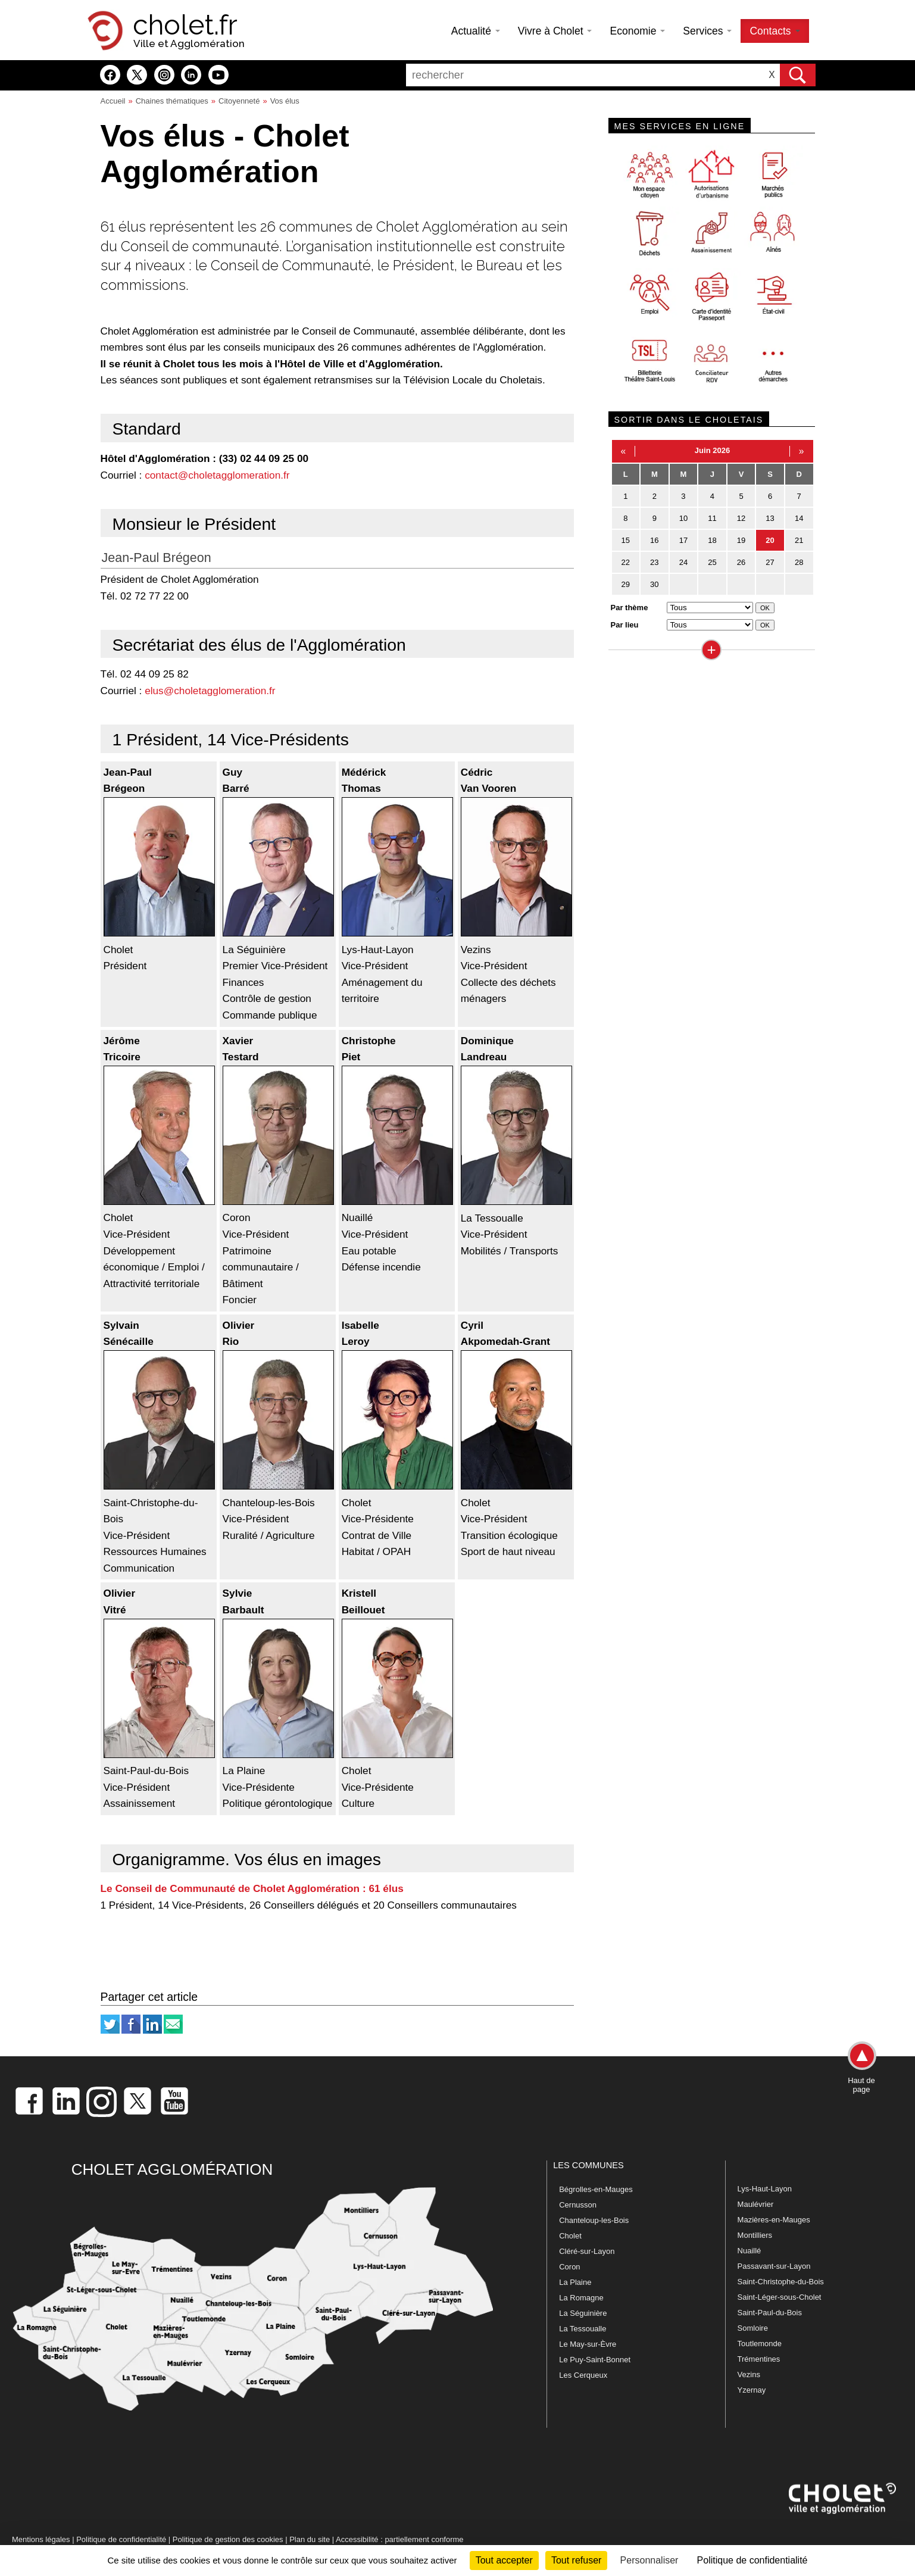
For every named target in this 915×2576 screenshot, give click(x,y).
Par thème (629, 607)
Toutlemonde (760, 2343)
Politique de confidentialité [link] (752, 2560)
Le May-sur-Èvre (587, 2344)
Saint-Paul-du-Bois (770, 2312)
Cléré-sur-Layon (586, 2251)
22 (626, 562)
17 (683, 540)
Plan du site (309, 2539)
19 (741, 540)
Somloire (753, 2328)
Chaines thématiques (172, 100)
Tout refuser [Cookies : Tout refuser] (576, 2560)
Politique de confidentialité (121, 2539)
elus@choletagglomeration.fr (210, 691)
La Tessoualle (582, 2328)
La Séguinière (583, 2313)
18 (712, 540)
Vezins (749, 2374)
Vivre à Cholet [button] (555, 31)
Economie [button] (637, 31)
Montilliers (755, 2235)
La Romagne (581, 2297)
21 (799, 540)
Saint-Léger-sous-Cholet (780, 2297)
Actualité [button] (475, 31)
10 (683, 518)
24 (683, 562)
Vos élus (284, 100)
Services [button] (707, 31)
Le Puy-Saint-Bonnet (594, 2359)
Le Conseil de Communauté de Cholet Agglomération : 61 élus (252, 1888)
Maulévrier (756, 2204)
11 (712, 518)
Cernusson (578, 2204)
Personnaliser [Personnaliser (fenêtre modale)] (649, 2560)
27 (770, 562)
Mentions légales (41, 2539)
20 (770, 540)
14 (799, 518)
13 (770, 518)
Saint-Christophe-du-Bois (781, 2281)
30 (654, 584)
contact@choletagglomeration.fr (217, 475)
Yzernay (752, 2389)
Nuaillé (749, 2250)
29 (626, 584)
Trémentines (759, 2359)
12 (741, 518)
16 (654, 540)
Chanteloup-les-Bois (594, 2220)
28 (799, 562)
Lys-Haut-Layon (765, 2188)
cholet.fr (185, 25)
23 (654, 562)
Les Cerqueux (583, 2375)
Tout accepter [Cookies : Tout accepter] (504, 2560)
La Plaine (575, 2282)
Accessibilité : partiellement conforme (400, 2539)
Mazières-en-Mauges (774, 2219)
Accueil (113, 100)
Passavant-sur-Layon (774, 2266)
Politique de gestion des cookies (228, 2539)
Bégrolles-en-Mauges (596, 2189)
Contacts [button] (775, 31)
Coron (569, 2266)
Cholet (570, 2235)
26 (741, 562)
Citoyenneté (239, 100)
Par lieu (625, 624)
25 (712, 562)
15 (626, 540)
